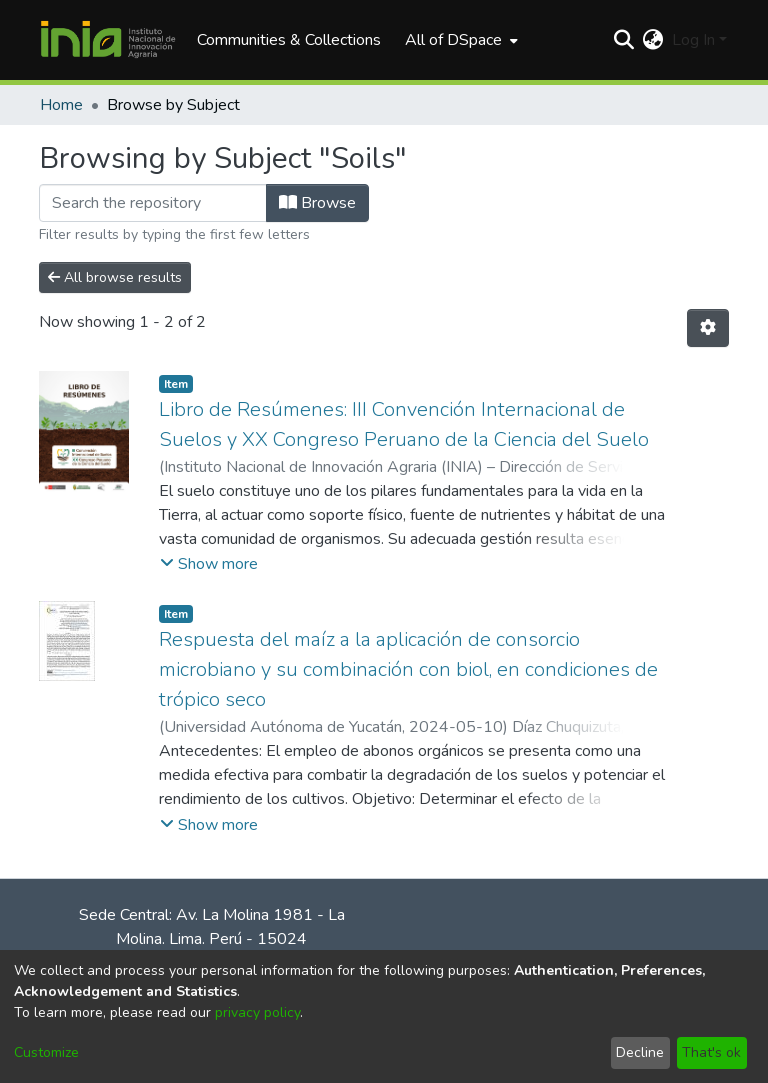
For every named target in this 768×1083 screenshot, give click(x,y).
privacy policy (257, 1012)
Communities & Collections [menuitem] (289, 40)
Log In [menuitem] (693, 40)
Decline (640, 1052)
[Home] (108, 40)
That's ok (711, 1052)
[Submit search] (624, 40)
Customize (46, 1052)
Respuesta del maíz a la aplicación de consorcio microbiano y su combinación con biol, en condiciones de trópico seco (408, 669)
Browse (317, 203)
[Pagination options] (708, 328)
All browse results (115, 277)
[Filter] (153, 203)
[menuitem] (459, 40)
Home (61, 105)
